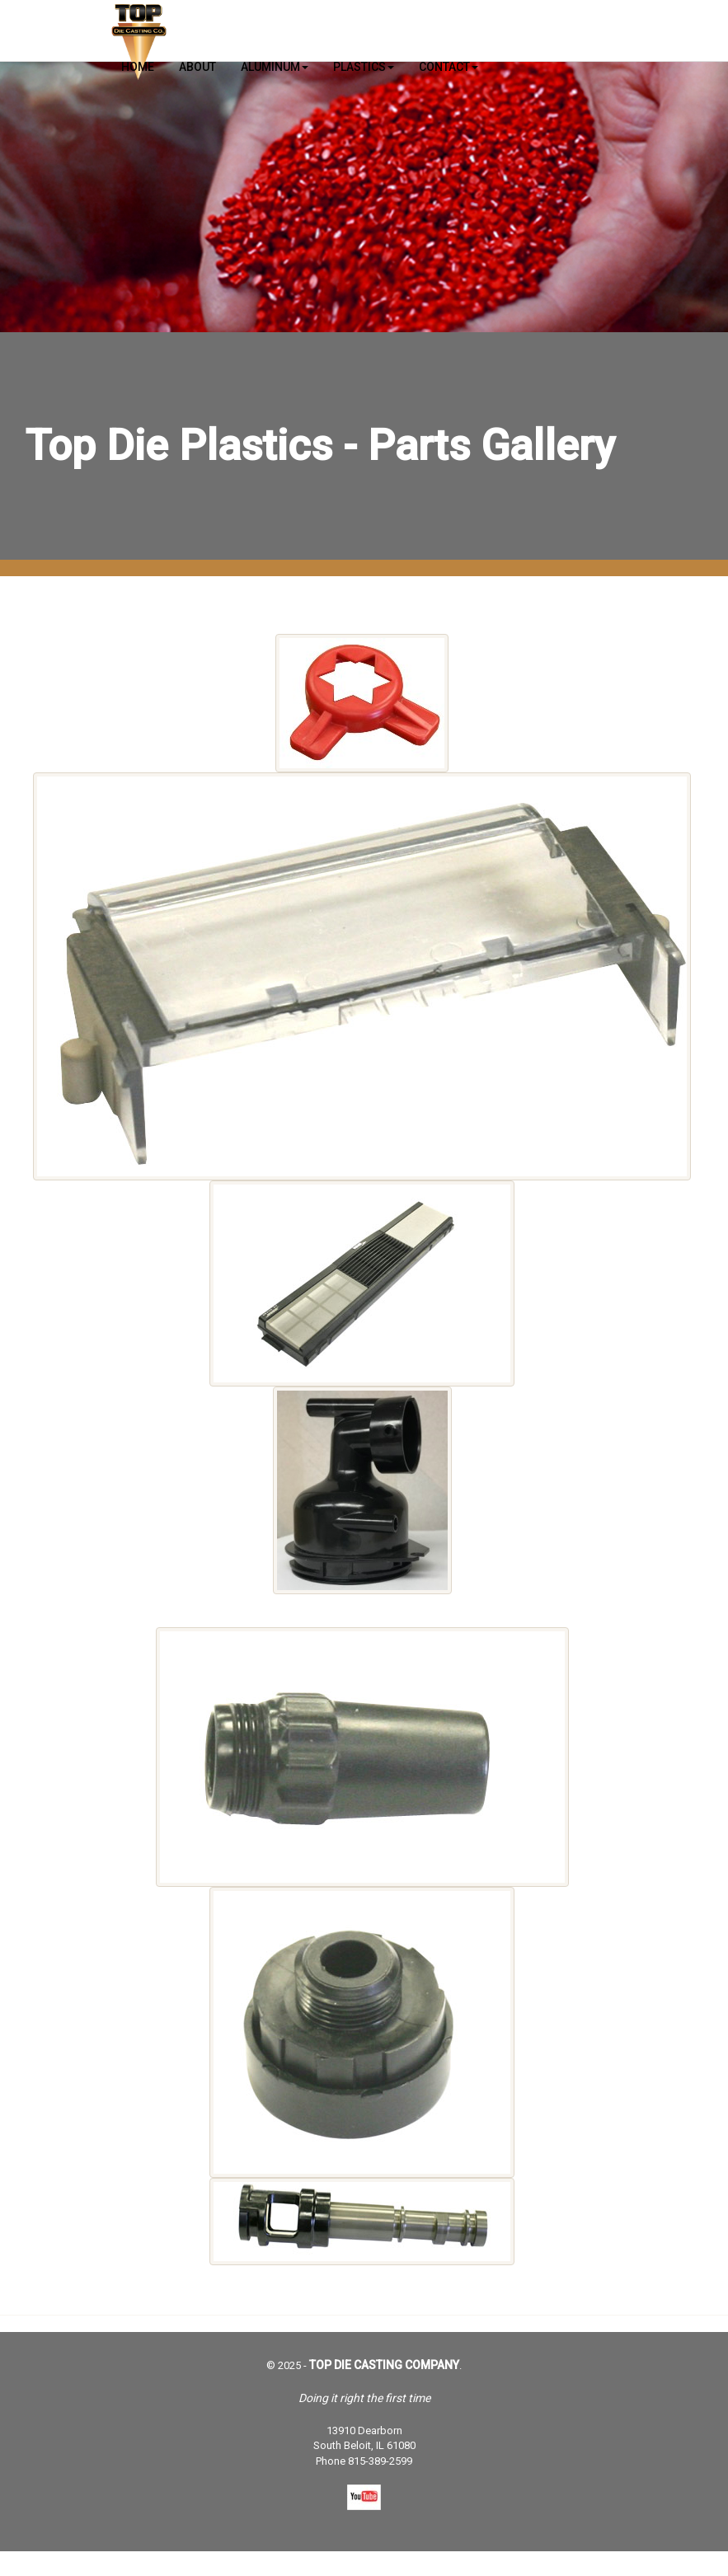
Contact (448, 66)
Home (137, 66)
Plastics (363, 66)
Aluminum (274, 66)
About (197, 66)
